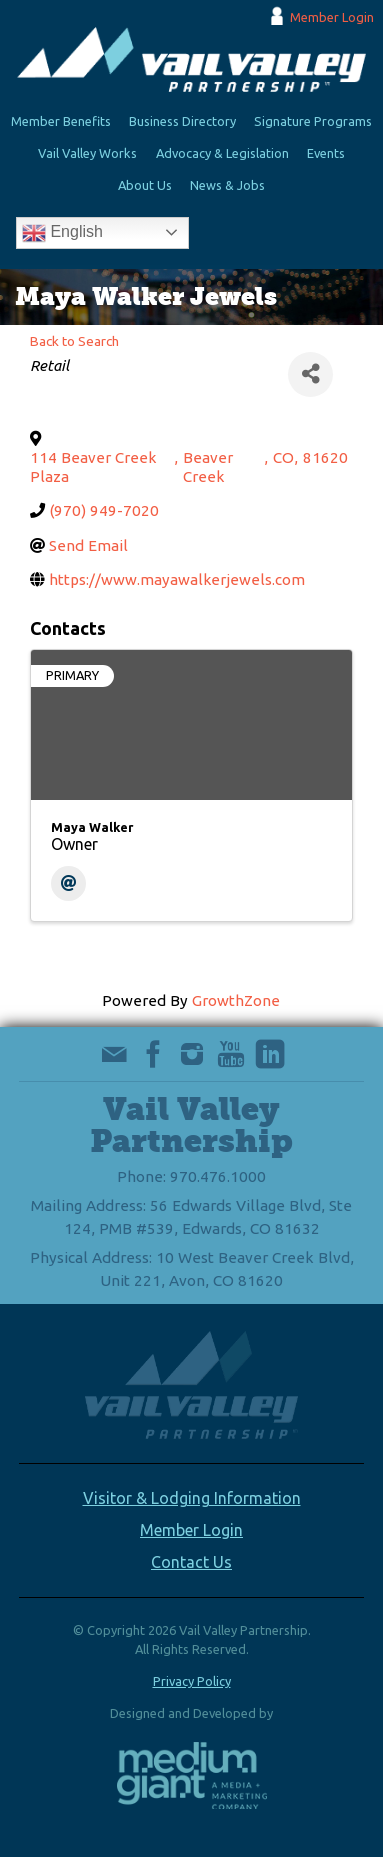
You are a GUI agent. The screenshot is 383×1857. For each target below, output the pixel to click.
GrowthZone (236, 1000)
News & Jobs (227, 185)
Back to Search (74, 341)
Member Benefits (61, 121)
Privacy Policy (192, 1681)
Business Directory (182, 121)
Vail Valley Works (87, 153)
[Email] (68, 883)
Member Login (332, 17)
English (62, 233)
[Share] (310, 374)
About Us (145, 185)
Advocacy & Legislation (222, 153)
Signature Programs (313, 121)
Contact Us (191, 1562)
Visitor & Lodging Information (192, 1498)
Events (326, 153)
